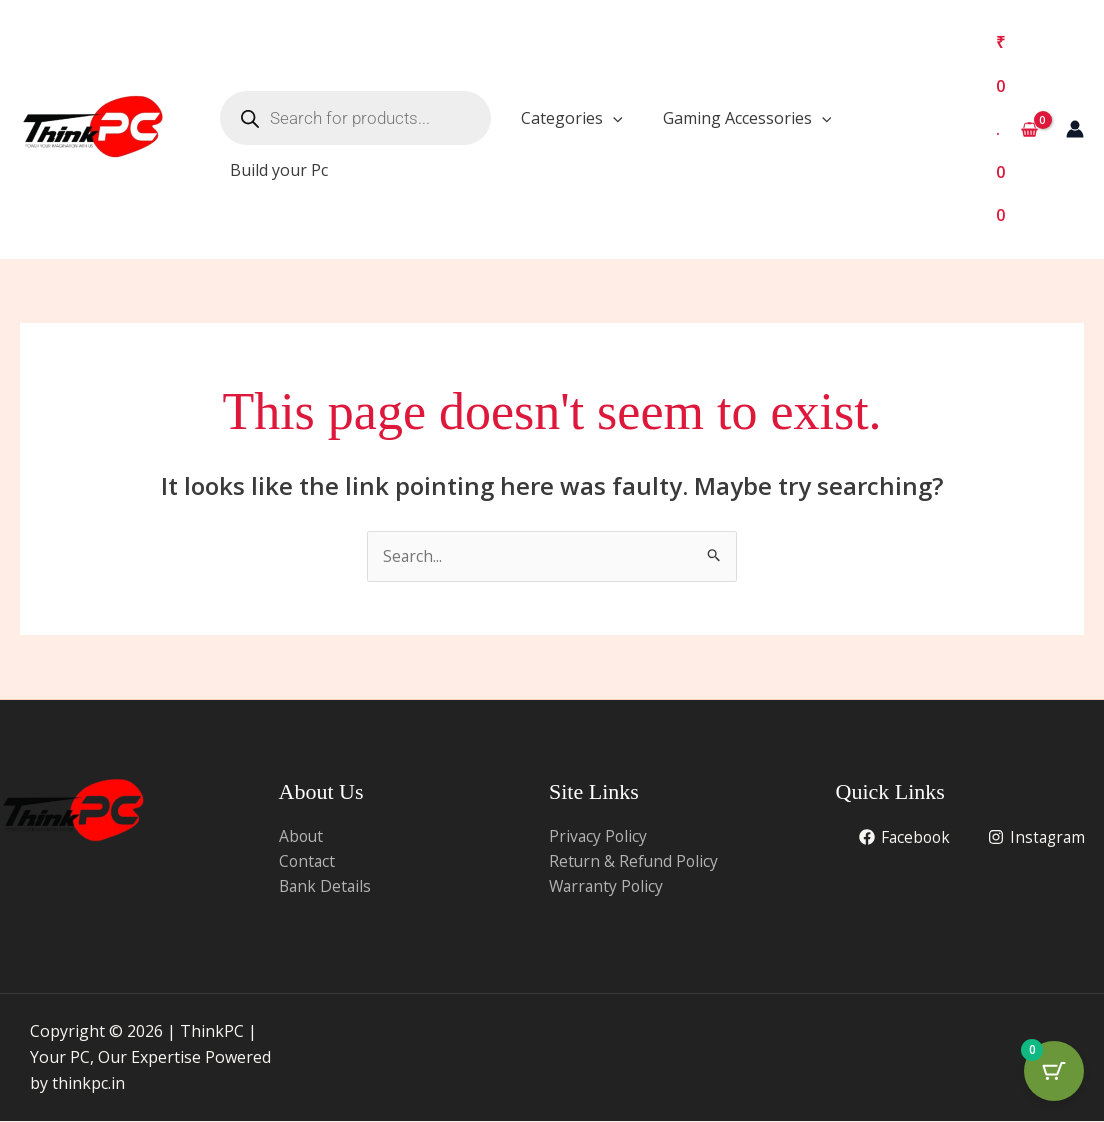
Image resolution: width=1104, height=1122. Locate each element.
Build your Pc (279, 170)
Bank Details (326, 887)
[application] (613, 118)
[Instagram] (1035, 863)
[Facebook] (1038, 838)
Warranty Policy (608, 887)
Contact (308, 862)
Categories (572, 118)
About (302, 836)
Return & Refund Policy (635, 862)
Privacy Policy (599, 836)
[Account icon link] (1075, 129)
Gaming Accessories (747, 118)
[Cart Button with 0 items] (1054, 1072)
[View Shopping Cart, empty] (1016, 129)
